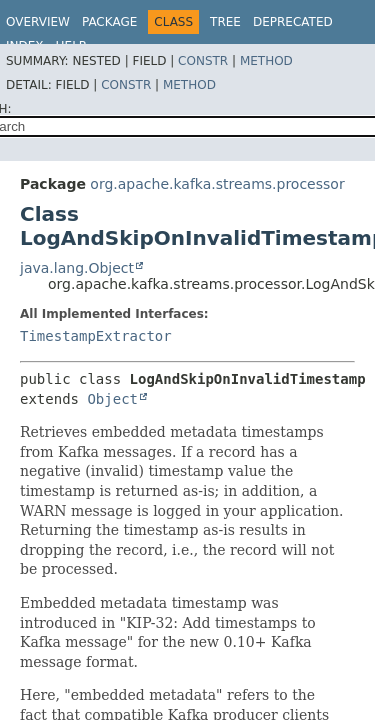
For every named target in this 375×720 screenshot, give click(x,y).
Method (266, 61)
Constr (203, 61)
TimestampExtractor (96, 336)
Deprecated (293, 22)
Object (112, 399)
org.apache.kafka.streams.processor (217, 184)
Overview (38, 22)
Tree (225, 22)
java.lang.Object (77, 268)
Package (109, 22)
